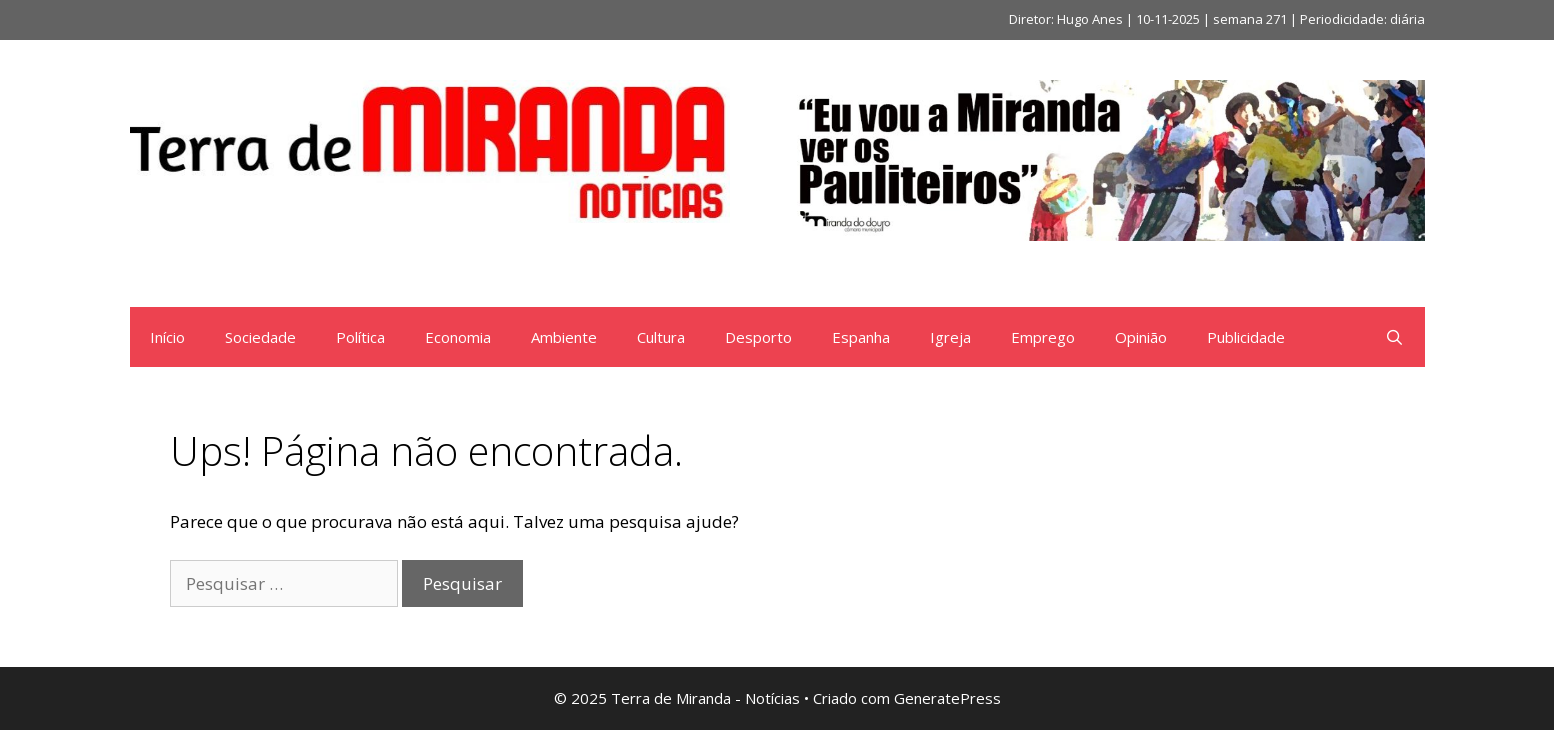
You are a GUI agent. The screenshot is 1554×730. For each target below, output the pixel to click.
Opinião (1141, 337)
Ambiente (564, 337)
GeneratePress (947, 698)
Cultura (661, 337)
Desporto (758, 337)
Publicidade (1246, 337)
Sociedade (260, 337)
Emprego (1043, 337)
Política (360, 337)
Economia (458, 337)
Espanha (861, 337)
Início (167, 337)
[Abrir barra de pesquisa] (1394, 337)
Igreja (950, 337)
